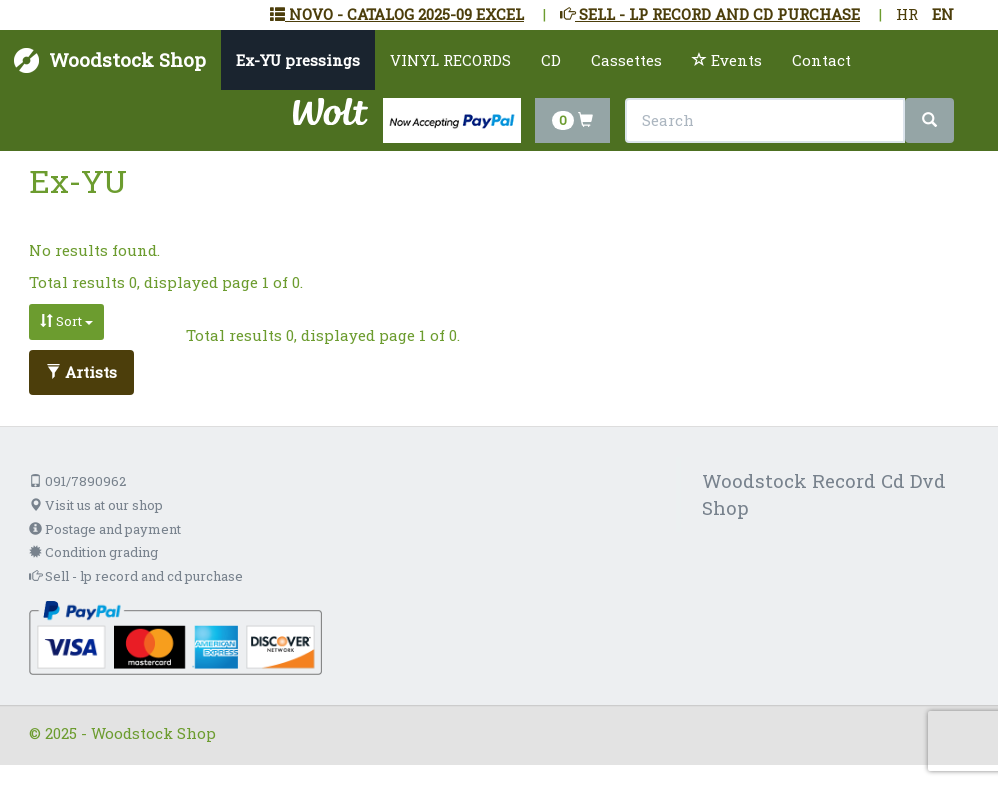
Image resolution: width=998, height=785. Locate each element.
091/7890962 (77, 481)
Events (727, 60)
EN (943, 14)
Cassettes (626, 60)
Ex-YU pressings (298, 60)
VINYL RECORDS (450, 60)
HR (907, 14)
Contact (821, 60)
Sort (66, 321)
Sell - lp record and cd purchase (136, 576)
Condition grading (93, 552)
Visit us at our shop (96, 505)
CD (551, 60)
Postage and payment (105, 529)
